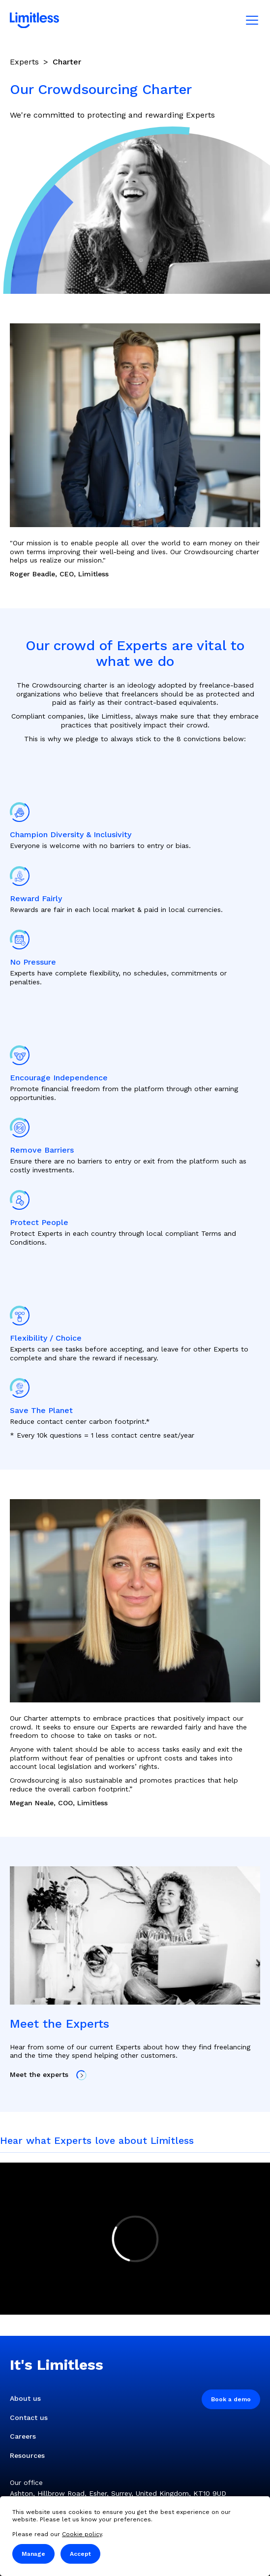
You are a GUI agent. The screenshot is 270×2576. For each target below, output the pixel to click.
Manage (33, 2553)
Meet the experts (48, 2075)
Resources (27, 2455)
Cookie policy (82, 2534)
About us (25, 2398)
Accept (80, 2553)
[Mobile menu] (252, 20)
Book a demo (231, 2399)
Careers (23, 2436)
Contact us (29, 2417)
